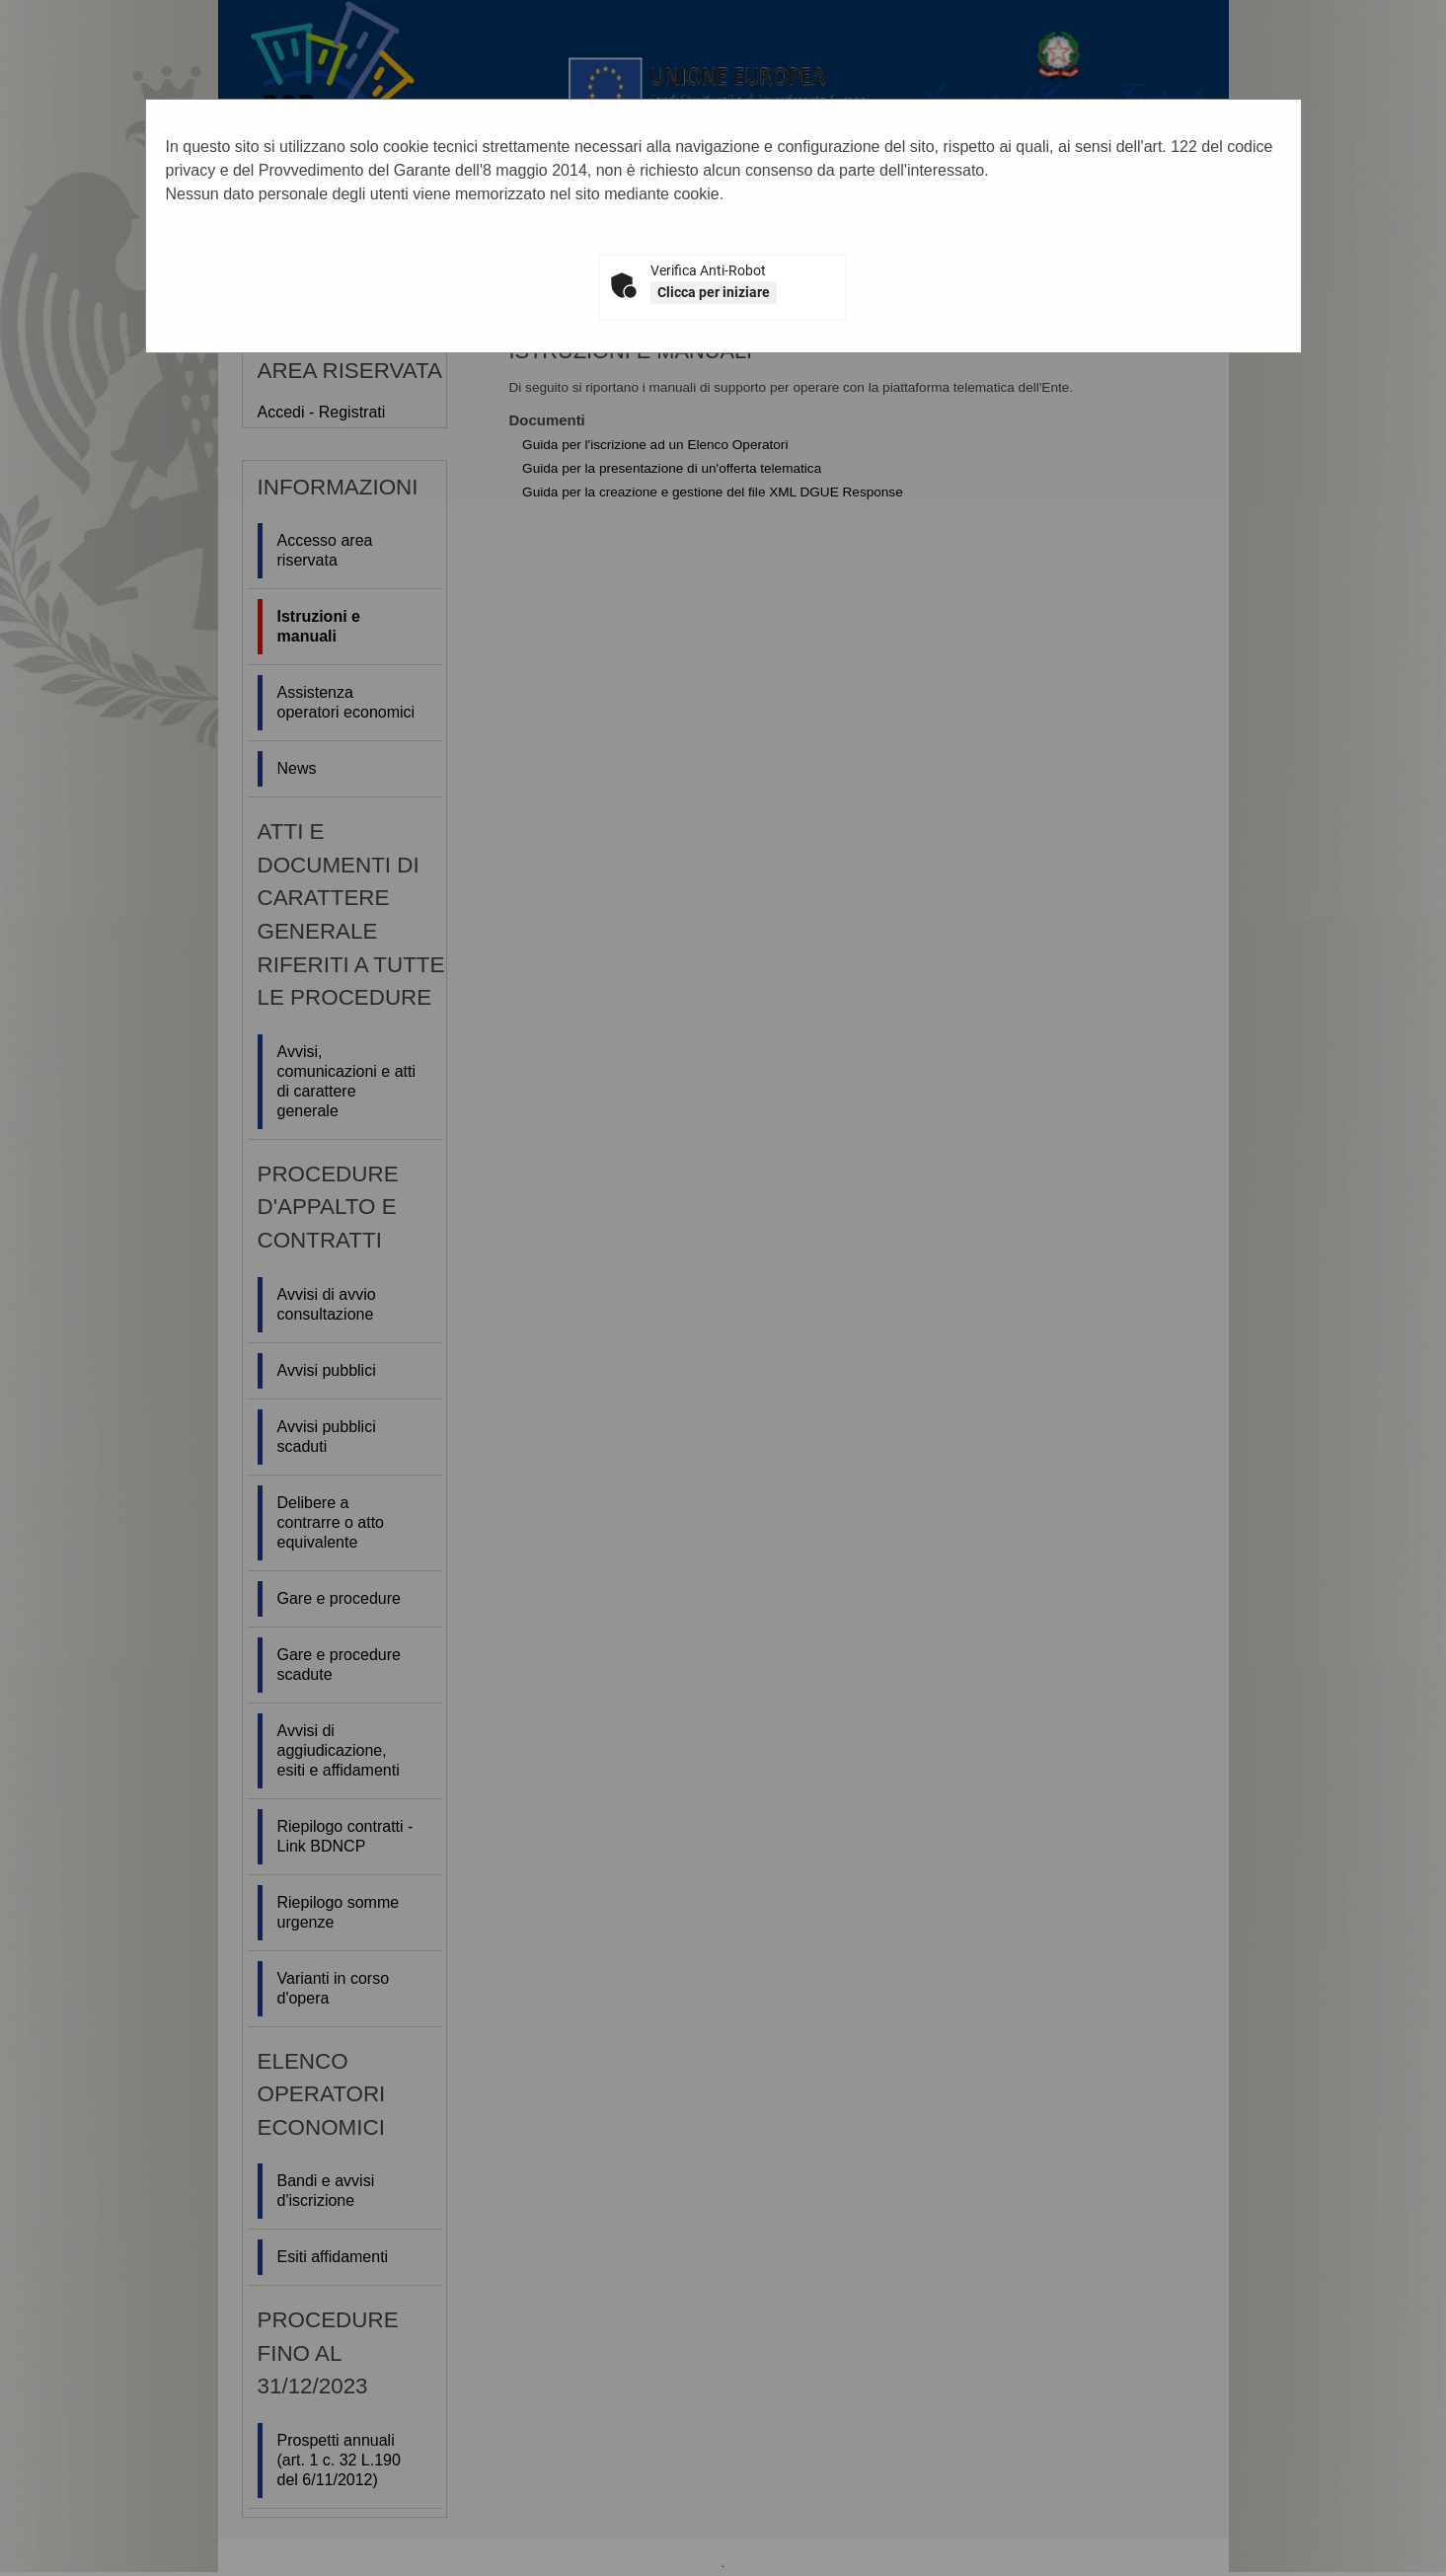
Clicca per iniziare (713, 292)
